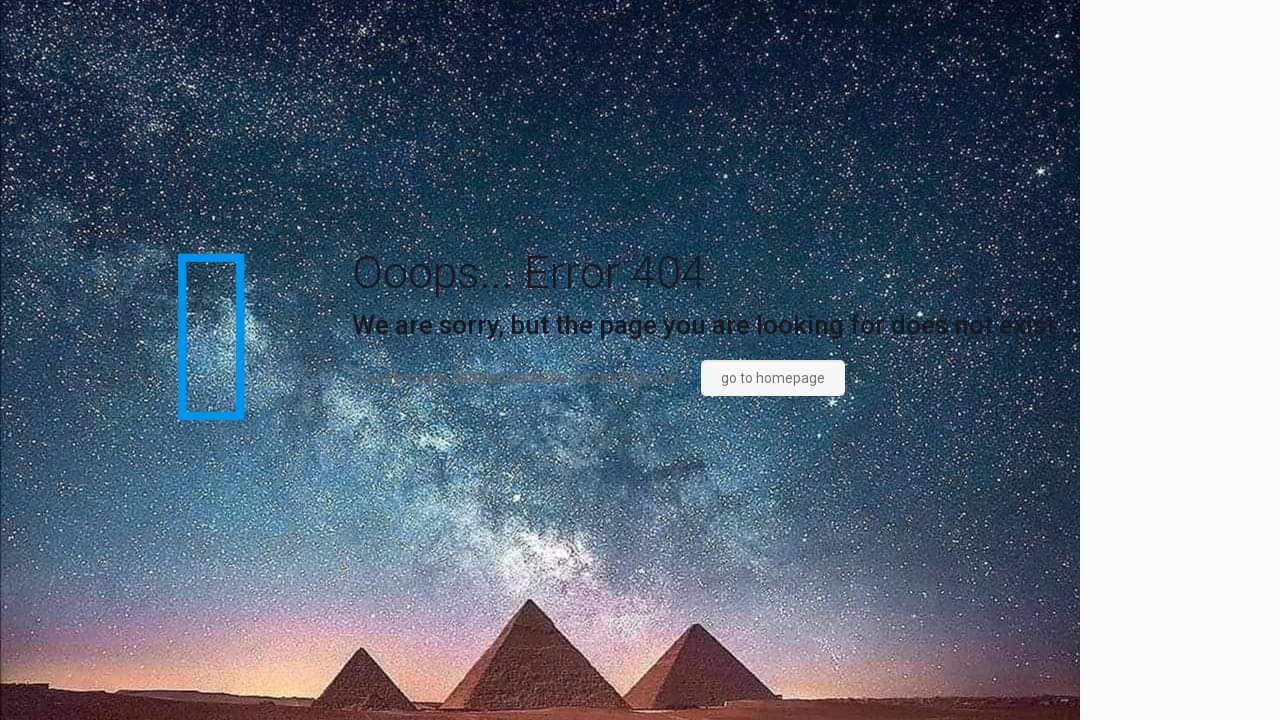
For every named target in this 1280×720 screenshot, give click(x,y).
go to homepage (773, 378)
